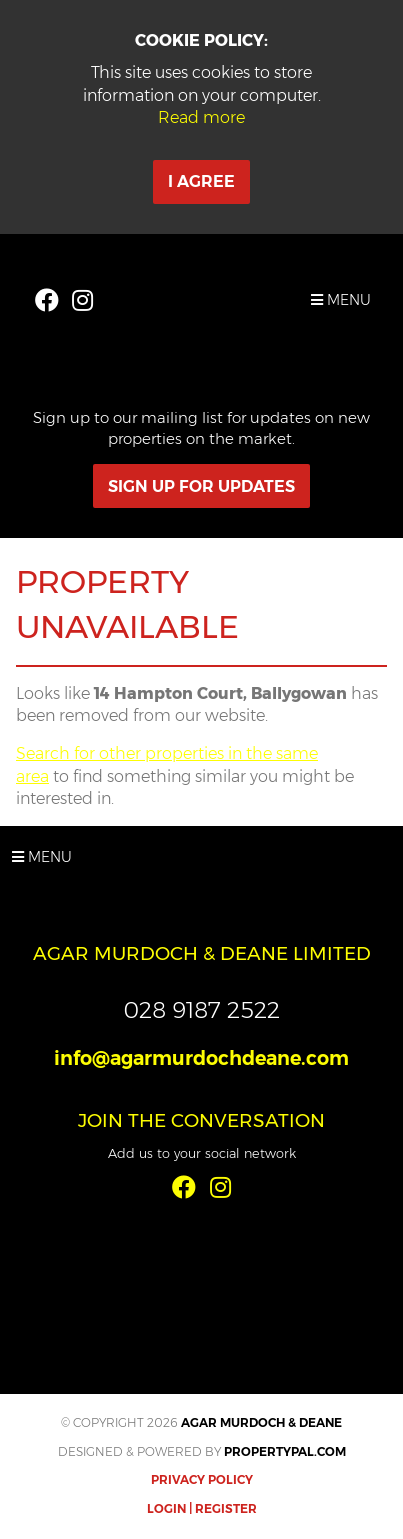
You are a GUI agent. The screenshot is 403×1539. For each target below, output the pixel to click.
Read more (201, 117)
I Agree (201, 181)
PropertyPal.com (285, 1451)
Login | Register (202, 1508)
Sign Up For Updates (201, 486)
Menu (341, 300)
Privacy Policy (202, 1479)
